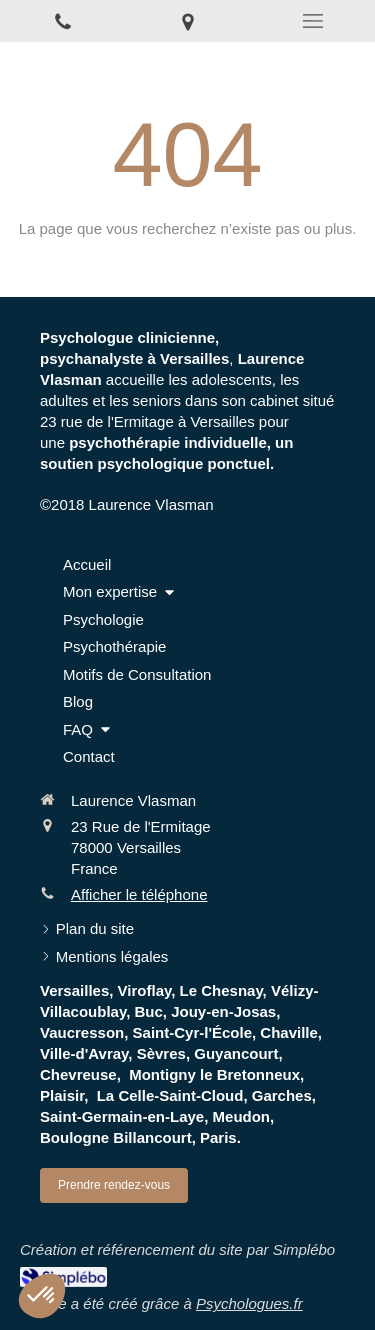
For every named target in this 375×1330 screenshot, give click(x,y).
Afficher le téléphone (139, 894)
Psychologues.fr (249, 1303)
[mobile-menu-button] (312, 21)
